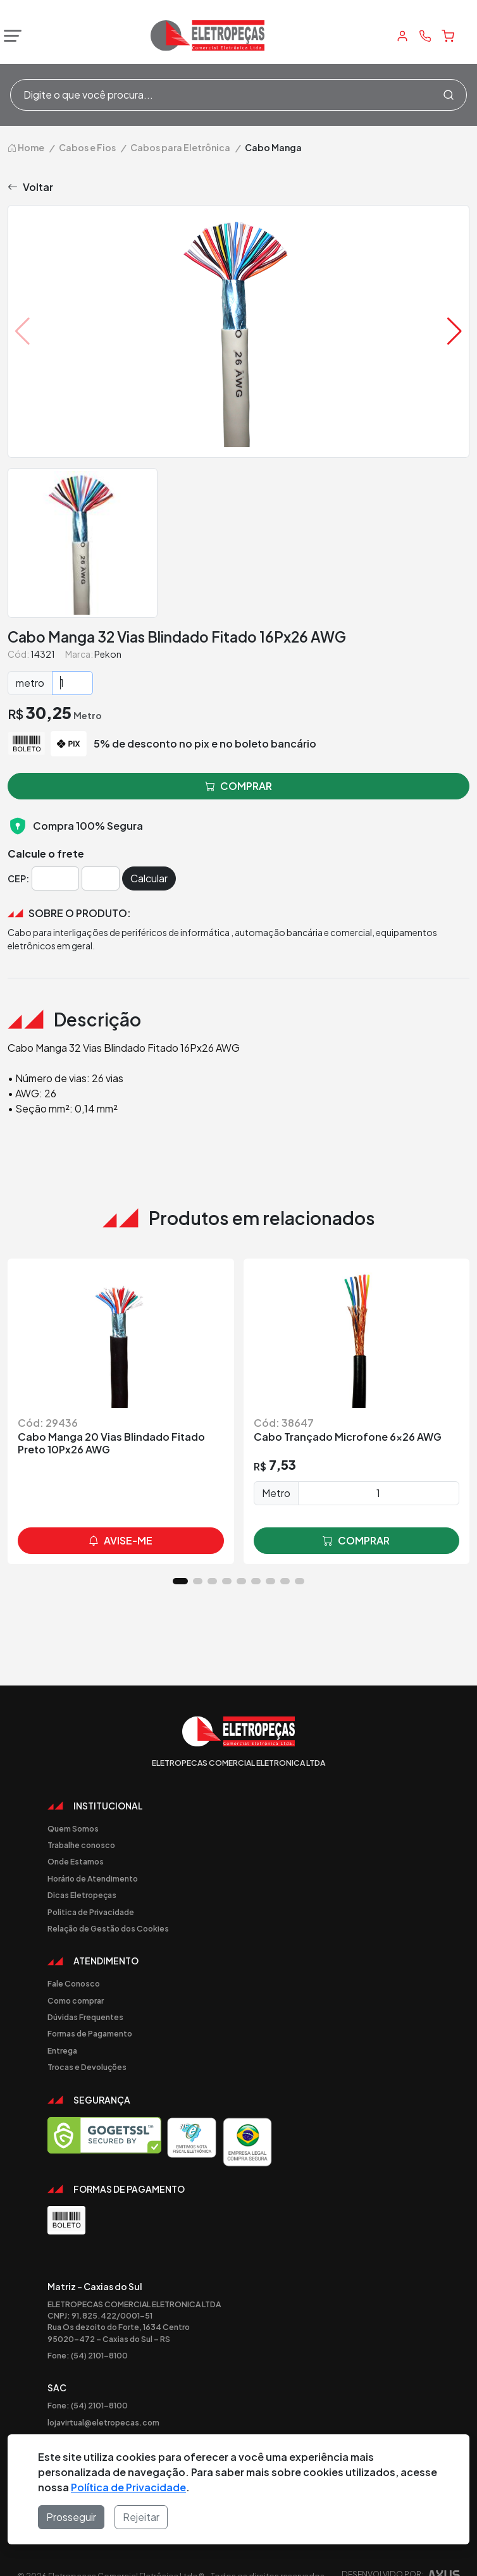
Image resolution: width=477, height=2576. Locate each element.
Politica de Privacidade (90, 1912)
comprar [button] (238, 786)
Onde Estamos (75, 1861)
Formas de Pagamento (89, 2033)
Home (26, 147)
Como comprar (75, 2000)
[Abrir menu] (9, 36)
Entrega (62, 2050)
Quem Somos (73, 1828)
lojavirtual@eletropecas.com (103, 2422)
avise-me (120, 1540)
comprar (356, 1540)
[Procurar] (448, 94)
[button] (454, 331)
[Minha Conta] (402, 36)
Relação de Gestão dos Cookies (108, 1928)
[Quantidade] (72, 683)
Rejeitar (141, 2517)
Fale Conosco (73, 1983)
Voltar (30, 187)
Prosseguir (71, 2517)
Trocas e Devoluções (87, 2067)
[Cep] (55, 878)
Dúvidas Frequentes (85, 2017)
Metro (276, 1493)
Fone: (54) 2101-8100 (87, 2355)
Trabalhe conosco (81, 1845)
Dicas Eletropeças (81, 1895)
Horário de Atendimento (92, 1878)
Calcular (149, 878)
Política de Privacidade (128, 2487)
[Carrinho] (448, 36)
